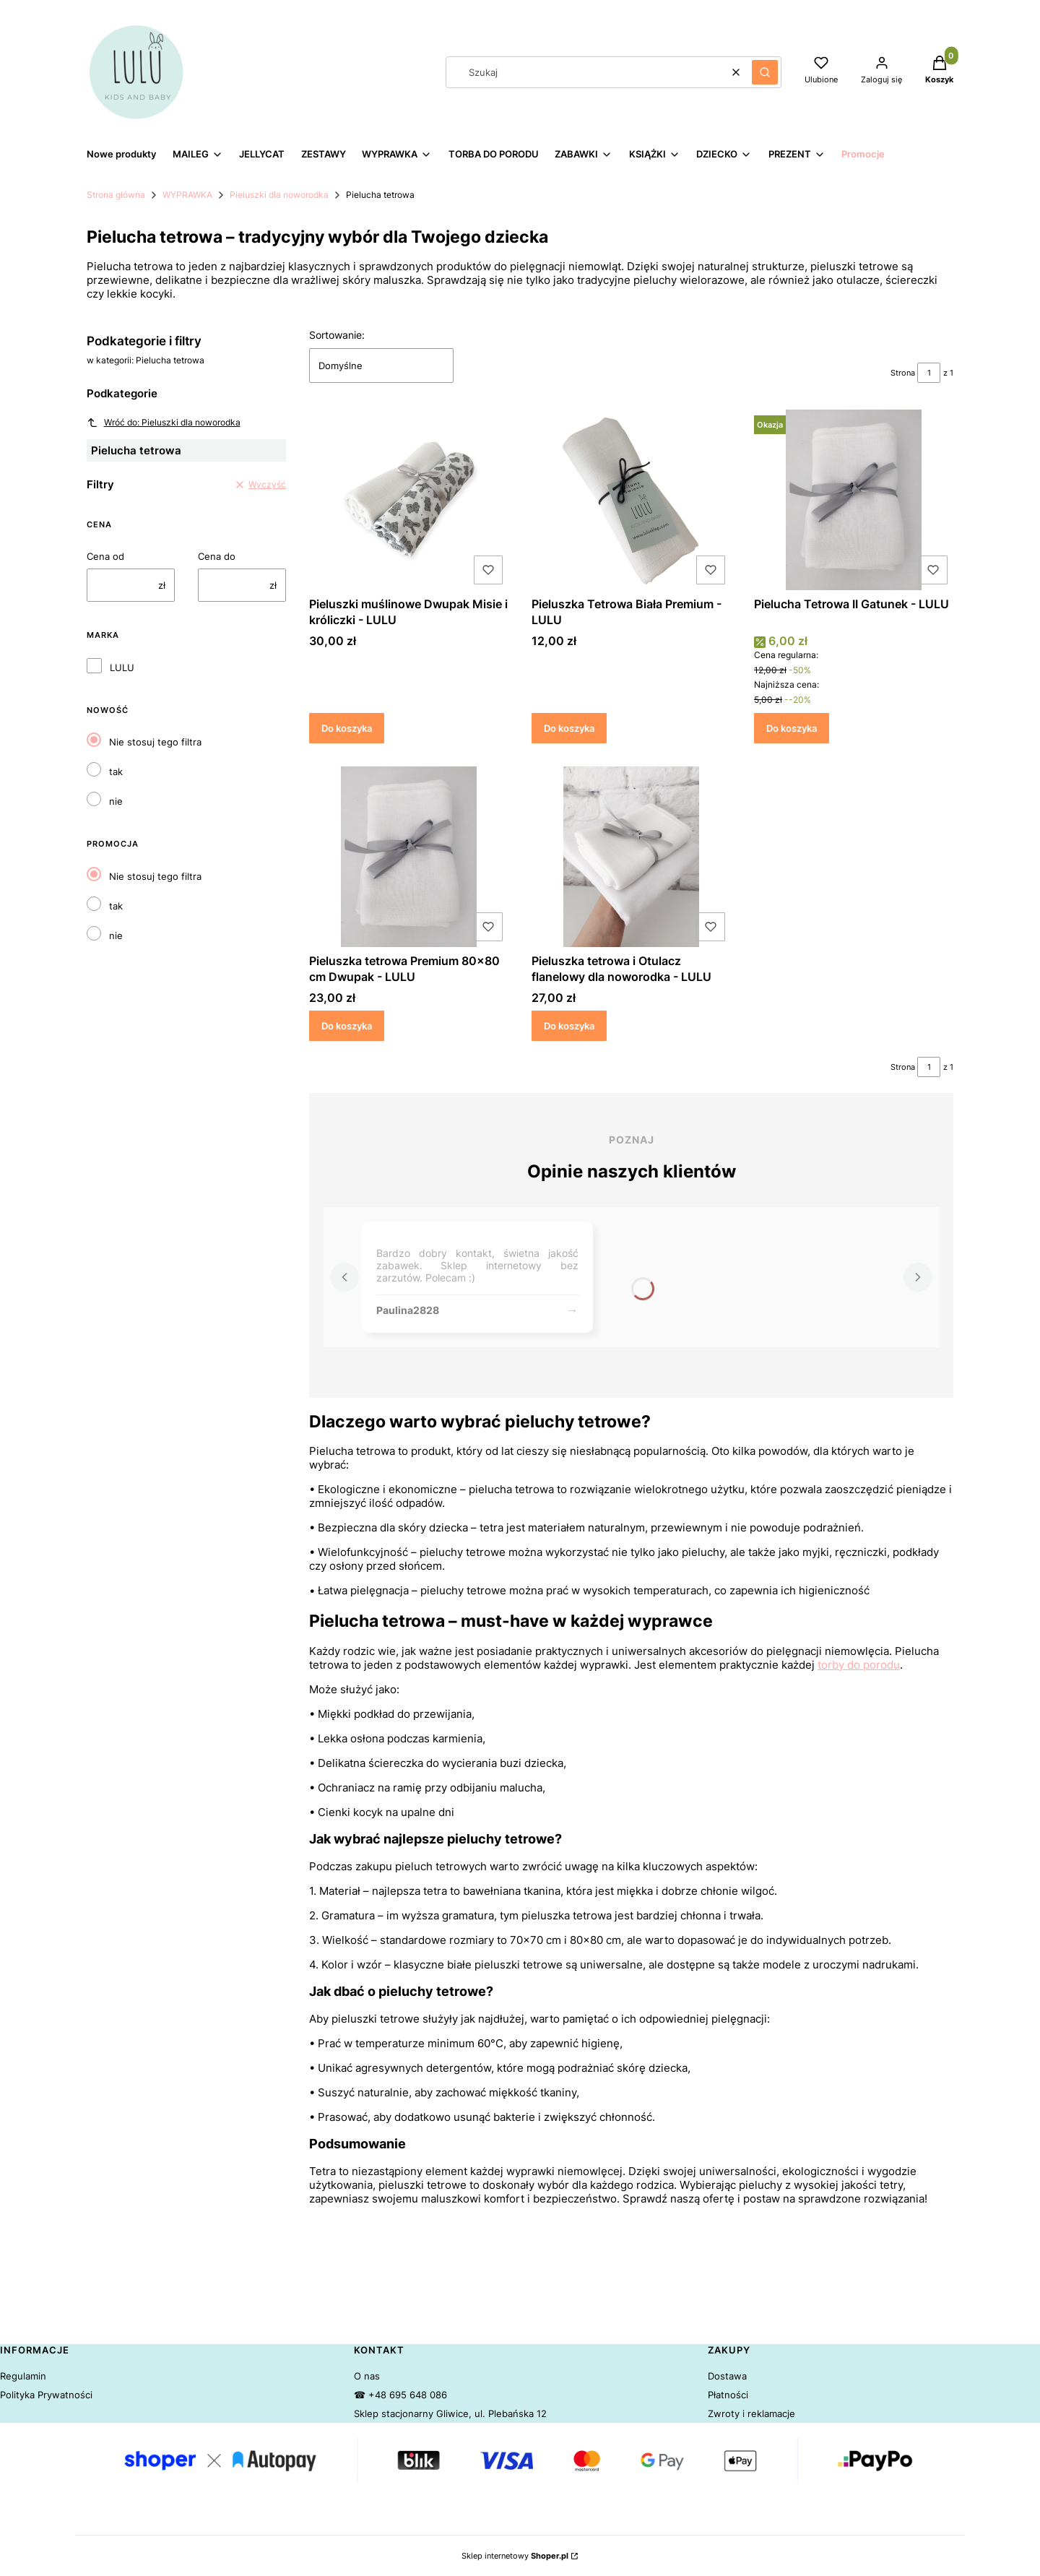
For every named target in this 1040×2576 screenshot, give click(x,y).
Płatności (728, 2394)
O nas (367, 2376)
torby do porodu (859, 1665)
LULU (122, 667)
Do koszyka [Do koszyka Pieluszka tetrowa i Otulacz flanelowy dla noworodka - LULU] (569, 1025)
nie (116, 801)
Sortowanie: (337, 335)
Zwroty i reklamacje (751, 2413)
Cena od (105, 556)
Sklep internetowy (515, 2556)
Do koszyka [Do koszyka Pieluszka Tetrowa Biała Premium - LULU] (569, 728)
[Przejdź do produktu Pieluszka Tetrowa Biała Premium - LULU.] (631, 500)
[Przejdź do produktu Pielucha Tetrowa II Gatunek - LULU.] (853, 500)
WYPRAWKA (187, 194)
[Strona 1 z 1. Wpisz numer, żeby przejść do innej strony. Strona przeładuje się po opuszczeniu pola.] (928, 373)
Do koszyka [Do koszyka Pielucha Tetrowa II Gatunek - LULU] (791, 728)
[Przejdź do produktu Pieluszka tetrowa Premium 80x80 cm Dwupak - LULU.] (408, 856)
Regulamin (23, 2376)
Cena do (216, 556)
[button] (765, 72)
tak (116, 771)
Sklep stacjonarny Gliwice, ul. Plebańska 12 (450, 2413)
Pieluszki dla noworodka (279, 194)
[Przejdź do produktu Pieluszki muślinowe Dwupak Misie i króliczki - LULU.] (408, 500)
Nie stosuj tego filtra (155, 742)
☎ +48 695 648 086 (400, 2394)
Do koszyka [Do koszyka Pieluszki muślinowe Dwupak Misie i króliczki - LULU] (346, 728)
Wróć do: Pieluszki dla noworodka (163, 422)
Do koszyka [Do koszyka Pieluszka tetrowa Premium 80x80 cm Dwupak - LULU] (346, 1025)
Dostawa (727, 2376)
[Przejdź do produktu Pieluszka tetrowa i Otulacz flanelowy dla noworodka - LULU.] (631, 856)
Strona (902, 373)
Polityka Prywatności (46, 2394)
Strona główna (116, 194)
